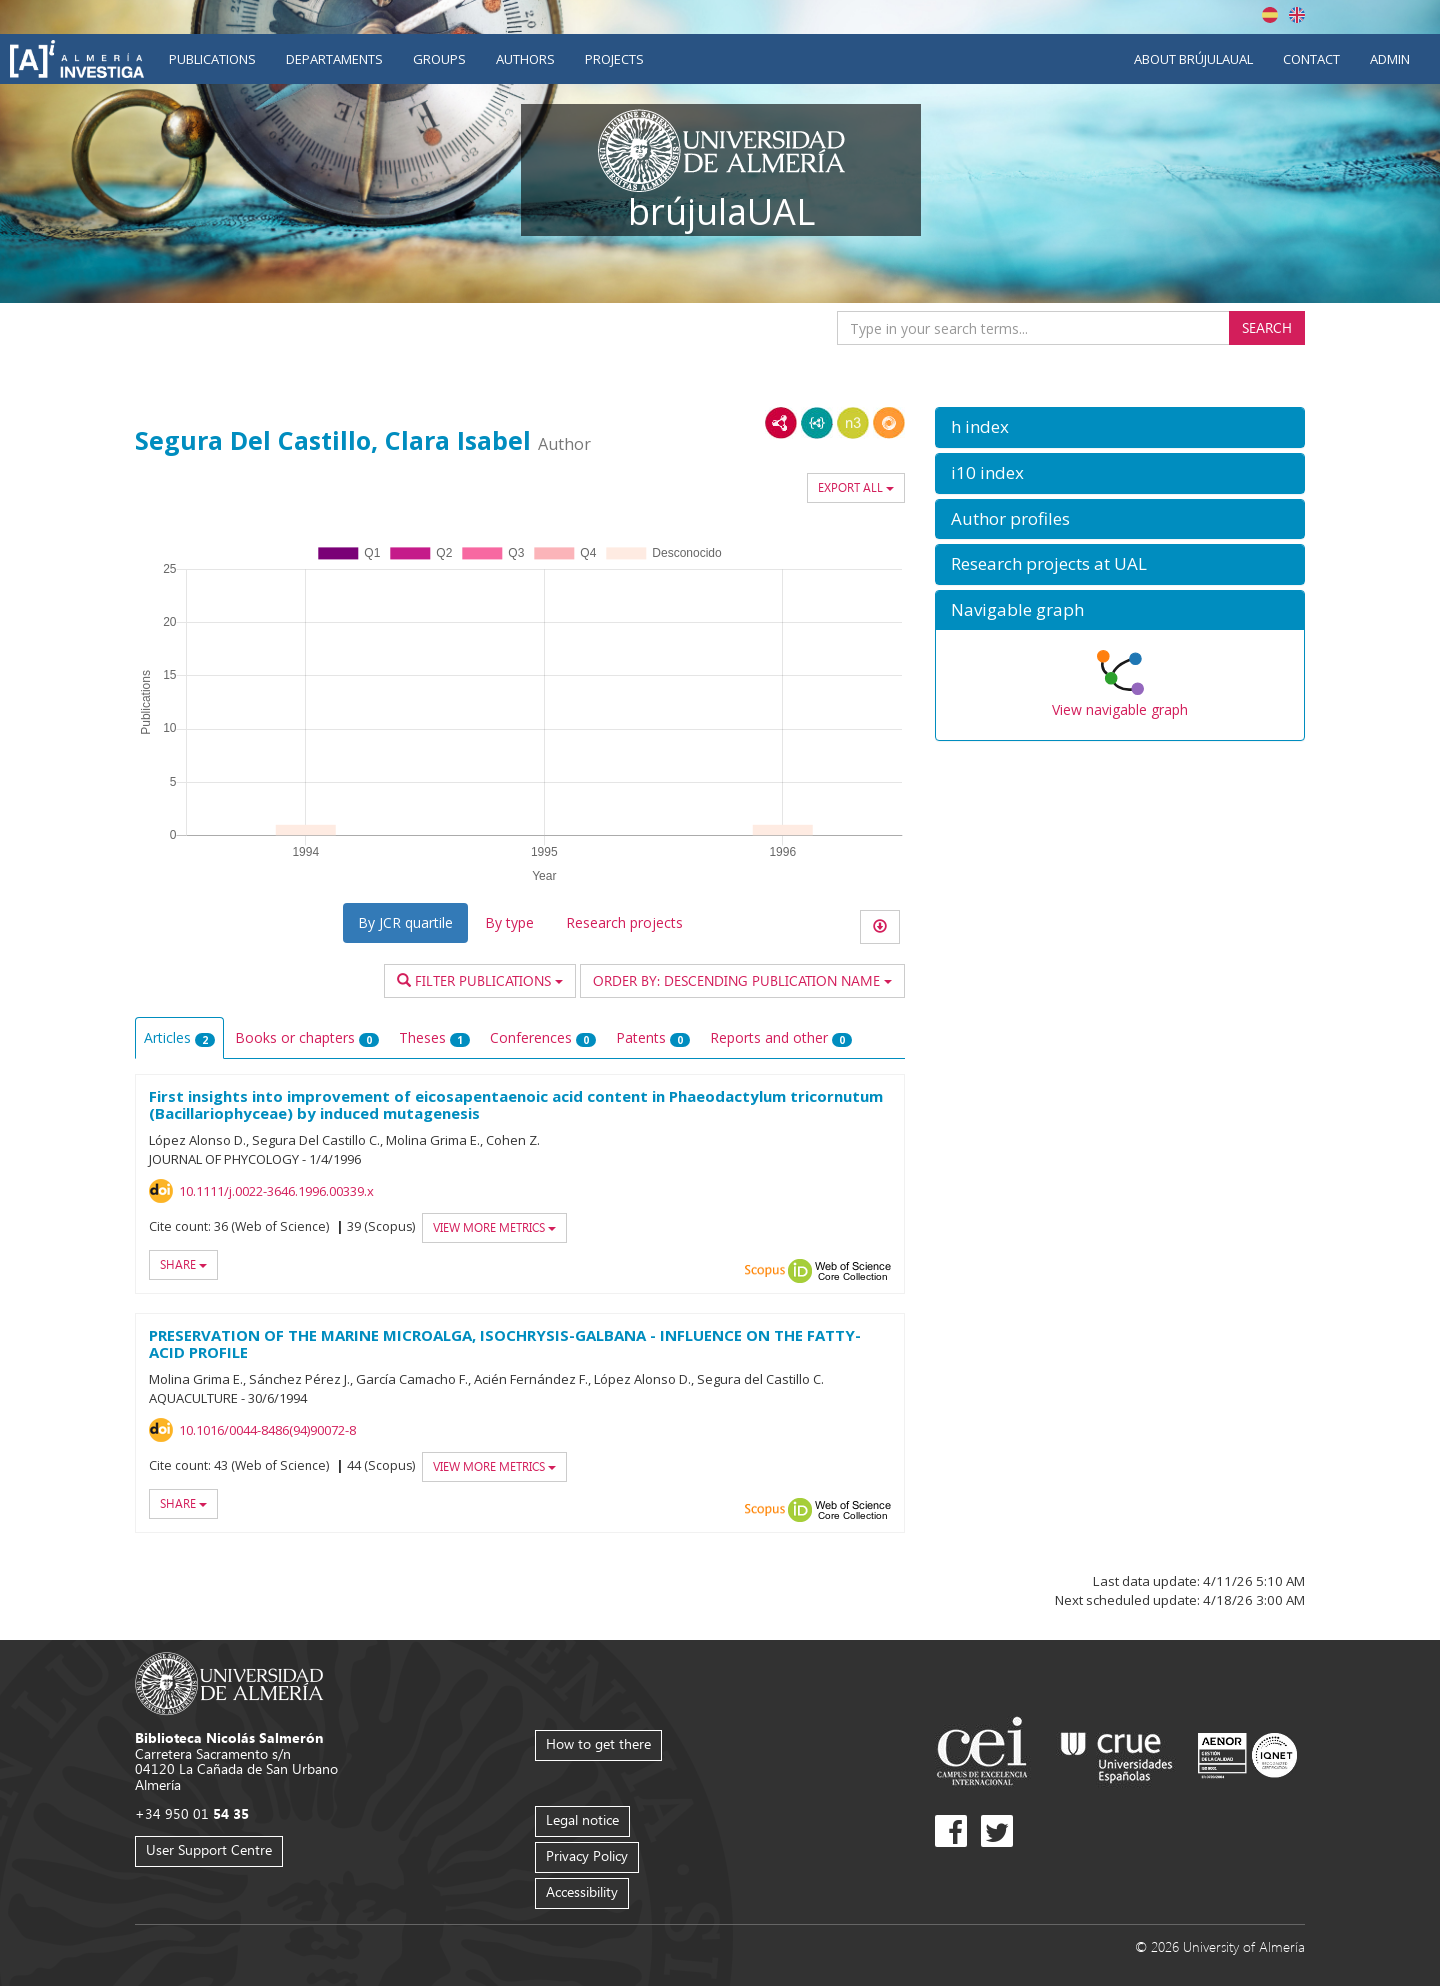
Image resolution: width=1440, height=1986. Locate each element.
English (1297, 15)
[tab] (1120, 427)
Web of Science (853, 1271)
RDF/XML (781, 423)
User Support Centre (209, 1849)
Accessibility (582, 1891)
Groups (439, 59)
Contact (1311, 59)
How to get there (598, 1743)
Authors (525, 59)
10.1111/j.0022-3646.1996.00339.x (276, 1191)
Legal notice (582, 1819)
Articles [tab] (179, 1037)
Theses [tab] (434, 1037)
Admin (1390, 59)
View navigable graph (1120, 709)
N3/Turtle (853, 423)
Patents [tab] (653, 1037)
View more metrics (494, 1227)
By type (509, 922)
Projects (614, 59)
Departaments (334, 59)
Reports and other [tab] (781, 1037)
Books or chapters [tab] (307, 1037)
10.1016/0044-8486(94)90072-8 (267, 1430)
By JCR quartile (405, 922)
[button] (1120, 427)
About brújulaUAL (1193, 59)
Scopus (765, 1271)
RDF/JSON (889, 423)
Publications (212, 59)
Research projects (624, 922)
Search (1267, 327)
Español (1270, 15)
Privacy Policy (587, 1855)
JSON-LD (817, 423)
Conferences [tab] (543, 1037)
